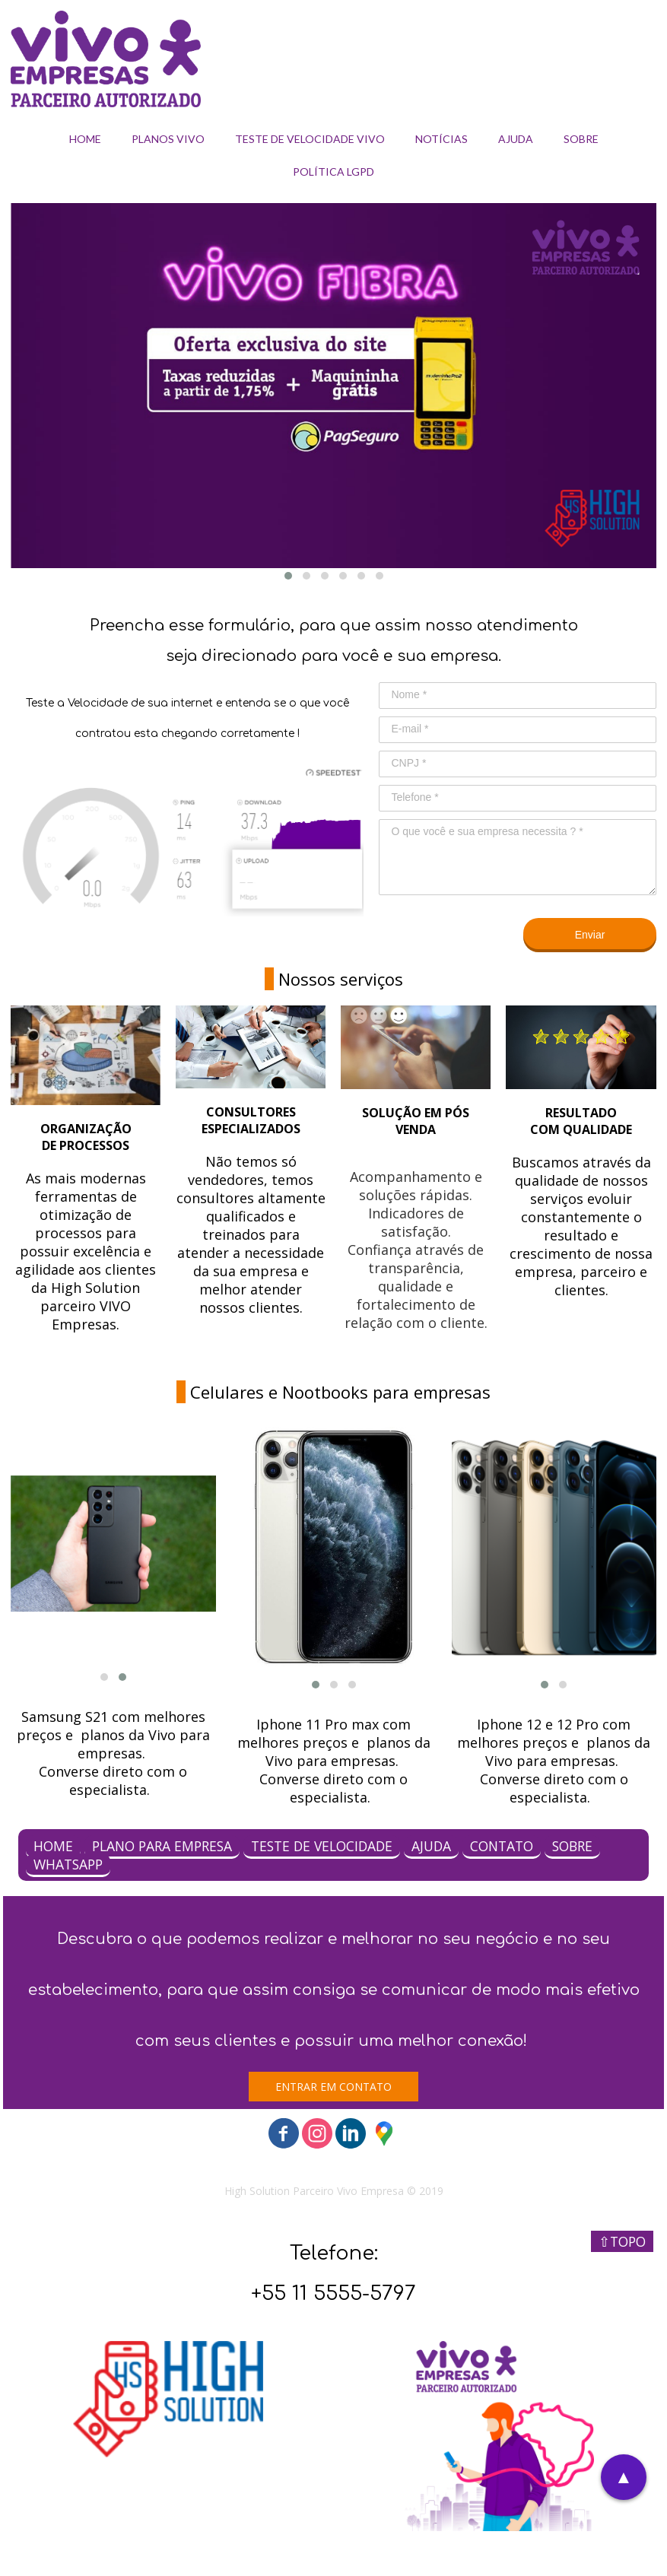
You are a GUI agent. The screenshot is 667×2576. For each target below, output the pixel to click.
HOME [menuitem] (85, 138)
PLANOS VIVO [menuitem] (168, 138)
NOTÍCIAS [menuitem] (441, 138)
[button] (288, 575)
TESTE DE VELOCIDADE (321, 1846)
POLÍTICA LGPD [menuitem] (333, 171)
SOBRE (572, 1846)
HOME (53, 1846)
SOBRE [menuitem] (581, 138)
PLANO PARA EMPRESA (162, 1846)
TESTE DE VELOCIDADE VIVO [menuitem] (310, 138)
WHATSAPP (68, 1864)
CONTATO (501, 1846)
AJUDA (431, 1846)
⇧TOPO (622, 2241)
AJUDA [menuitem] (515, 138)
